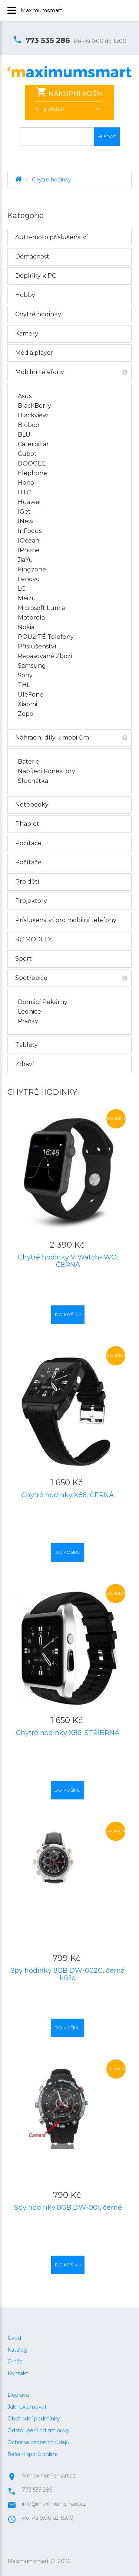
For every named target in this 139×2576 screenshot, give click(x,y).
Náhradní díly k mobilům (52, 737)
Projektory (31, 900)
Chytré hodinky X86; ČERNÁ (67, 1495)
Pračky (28, 1021)
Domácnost (32, 256)
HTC (24, 492)
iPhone (29, 550)
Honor (27, 482)
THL (24, 684)
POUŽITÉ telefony (46, 636)
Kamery (26, 333)
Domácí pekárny (42, 1001)
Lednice (29, 1011)
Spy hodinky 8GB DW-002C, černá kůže (67, 1974)
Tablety (26, 1044)
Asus (25, 396)
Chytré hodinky (51, 179)
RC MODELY (33, 939)
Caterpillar (33, 444)
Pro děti (27, 881)
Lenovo (29, 579)
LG (22, 588)
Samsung (32, 665)
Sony (25, 675)
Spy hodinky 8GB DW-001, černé (68, 2207)
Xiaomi (27, 704)
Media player (34, 352)
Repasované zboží (45, 656)
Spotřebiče (31, 977)
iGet (24, 511)
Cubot (27, 453)
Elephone (32, 473)
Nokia (26, 627)
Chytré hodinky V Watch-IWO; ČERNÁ (68, 1261)
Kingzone (32, 569)
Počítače (28, 843)
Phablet (27, 823)
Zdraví (24, 1064)
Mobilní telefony (39, 372)
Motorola (31, 617)
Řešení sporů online (32, 2443)
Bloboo (28, 424)
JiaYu (25, 559)
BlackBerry (34, 405)
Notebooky (32, 804)
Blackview (33, 415)
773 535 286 (41, 40)
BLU (24, 434)
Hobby (25, 294)
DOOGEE (32, 463)
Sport (23, 958)
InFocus (30, 530)
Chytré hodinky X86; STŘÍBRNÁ (67, 1733)
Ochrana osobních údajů (38, 2431)
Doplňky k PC (35, 275)
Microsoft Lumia (41, 607)
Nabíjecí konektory (46, 771)
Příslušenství (37, 646)
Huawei (29, 501)
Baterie (28, 761)
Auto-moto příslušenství (51, 237)
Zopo (25, 713)
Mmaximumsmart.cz (49, 2465)
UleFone (30, 694)
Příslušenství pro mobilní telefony (65, 920)
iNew (25, 521)
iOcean (28, 540)
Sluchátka (33, 780)
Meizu (27, 598)
